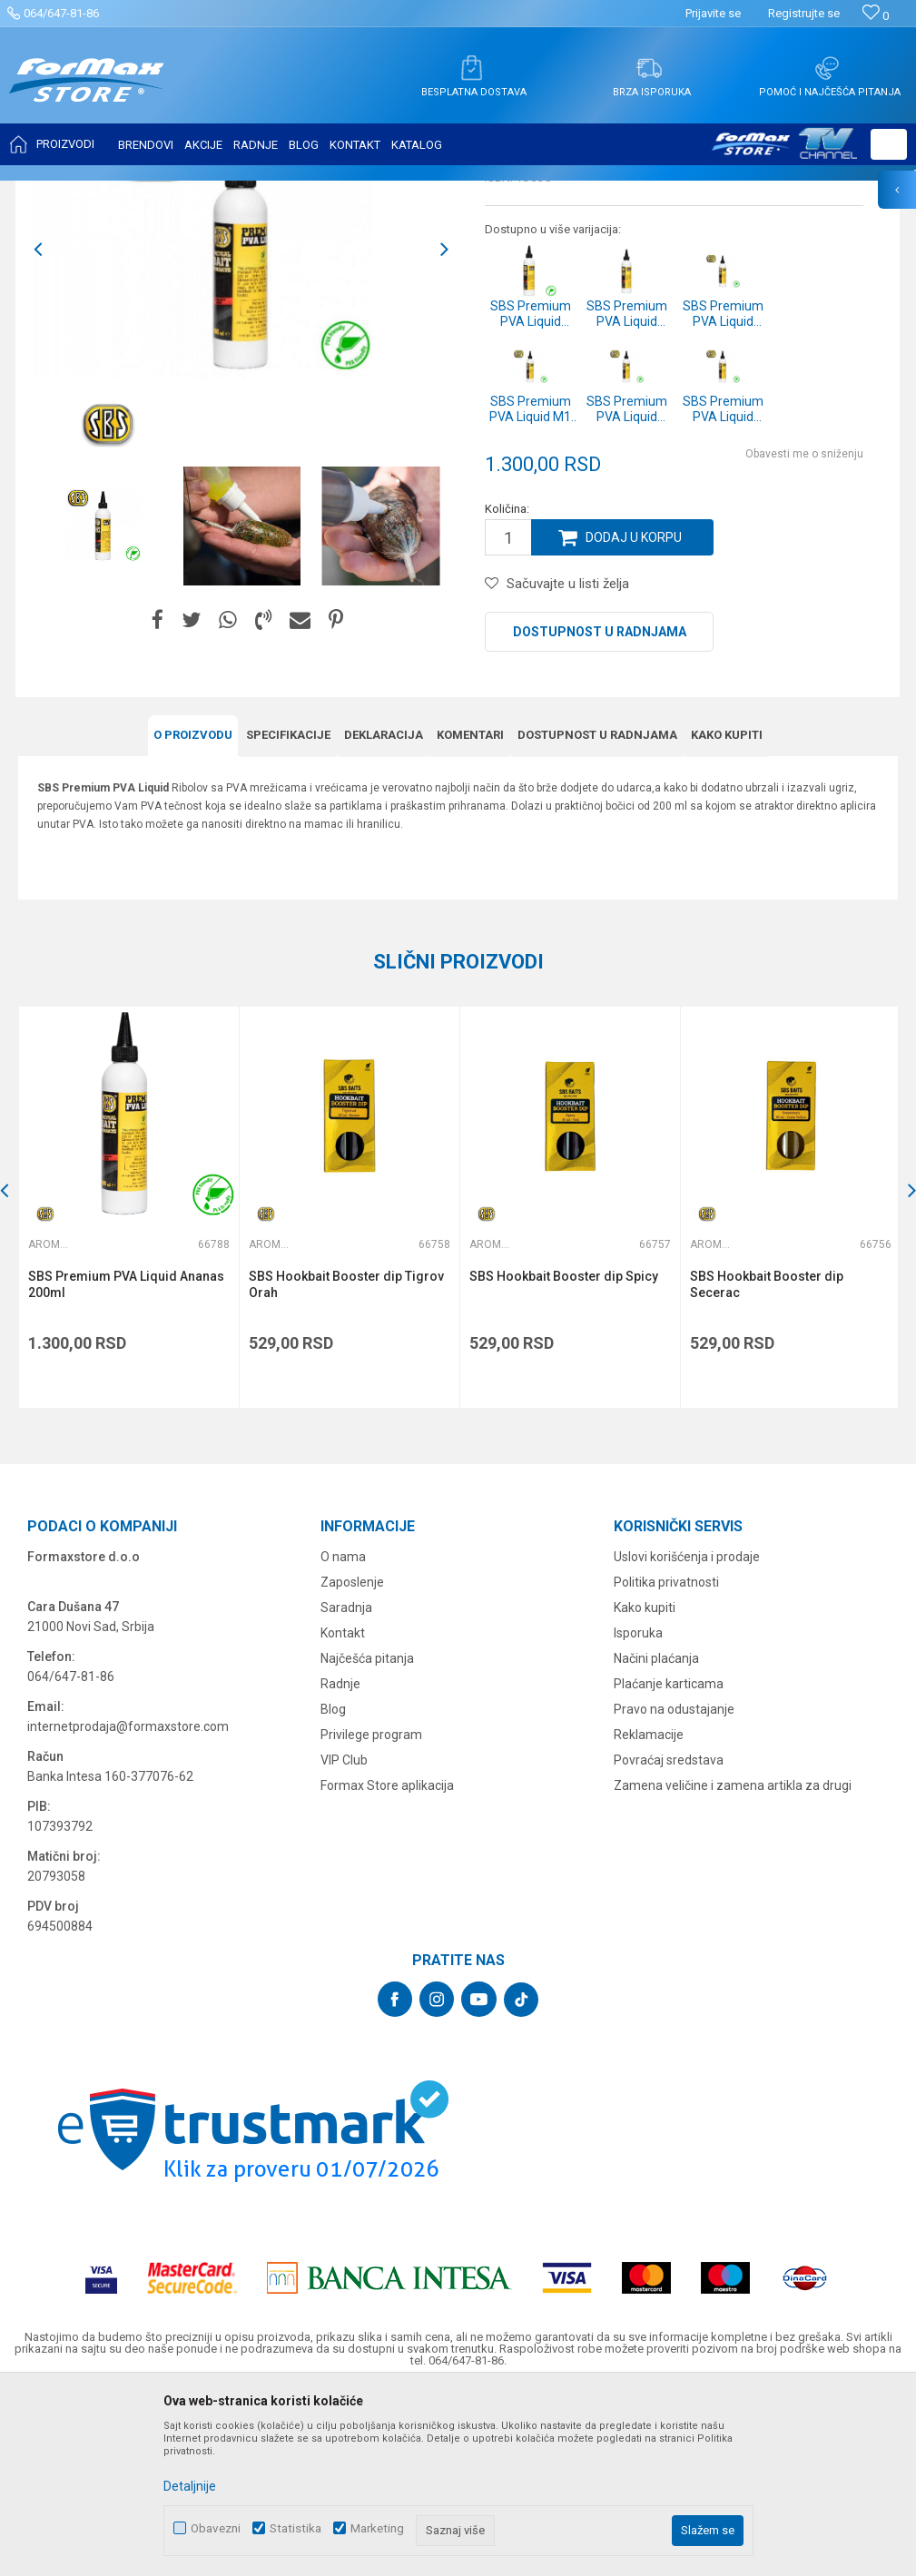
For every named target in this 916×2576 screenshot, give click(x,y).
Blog (333, 1890)
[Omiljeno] (875, 16)
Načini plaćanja (656, 1839)
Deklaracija (383, 915)
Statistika (295, 2528)
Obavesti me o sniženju (804, 634)
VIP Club (344, 1940)
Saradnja (346, 1788)
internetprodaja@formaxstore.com (128, 1907)
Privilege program (371, 1915)
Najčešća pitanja (367, 1839)
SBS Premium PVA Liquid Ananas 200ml (126, 1465)
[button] (889, 144)
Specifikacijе (288, 915)
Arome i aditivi (329, 192)
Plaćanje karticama (669, 1864)
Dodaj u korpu (634, 718)
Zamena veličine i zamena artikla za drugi (733, 1966)
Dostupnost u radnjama (599, 812)
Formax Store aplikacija (387, 1966)
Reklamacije (649, 1915)
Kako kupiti (727, 915)
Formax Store (51, 192)
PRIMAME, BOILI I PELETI (219, 192)
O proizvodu (192, 915)
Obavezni (216, 2528)
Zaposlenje (352, 1762)
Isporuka (638, 1813)
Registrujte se (804, 13)
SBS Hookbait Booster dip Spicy (563, 1457)
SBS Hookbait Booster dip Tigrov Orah (346, 1465)
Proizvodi (121, 192)
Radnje (340, 1864)
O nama (343, 1737)
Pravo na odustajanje (674, 1890)
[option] (241, 429)
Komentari (470, 915)
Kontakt (342, 1813)
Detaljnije (189, 2486)
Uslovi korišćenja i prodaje (687, 1737)
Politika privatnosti (666, 1762)
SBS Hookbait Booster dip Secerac (766, 1465)
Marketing (377, 2528)
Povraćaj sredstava (669, 1940)
